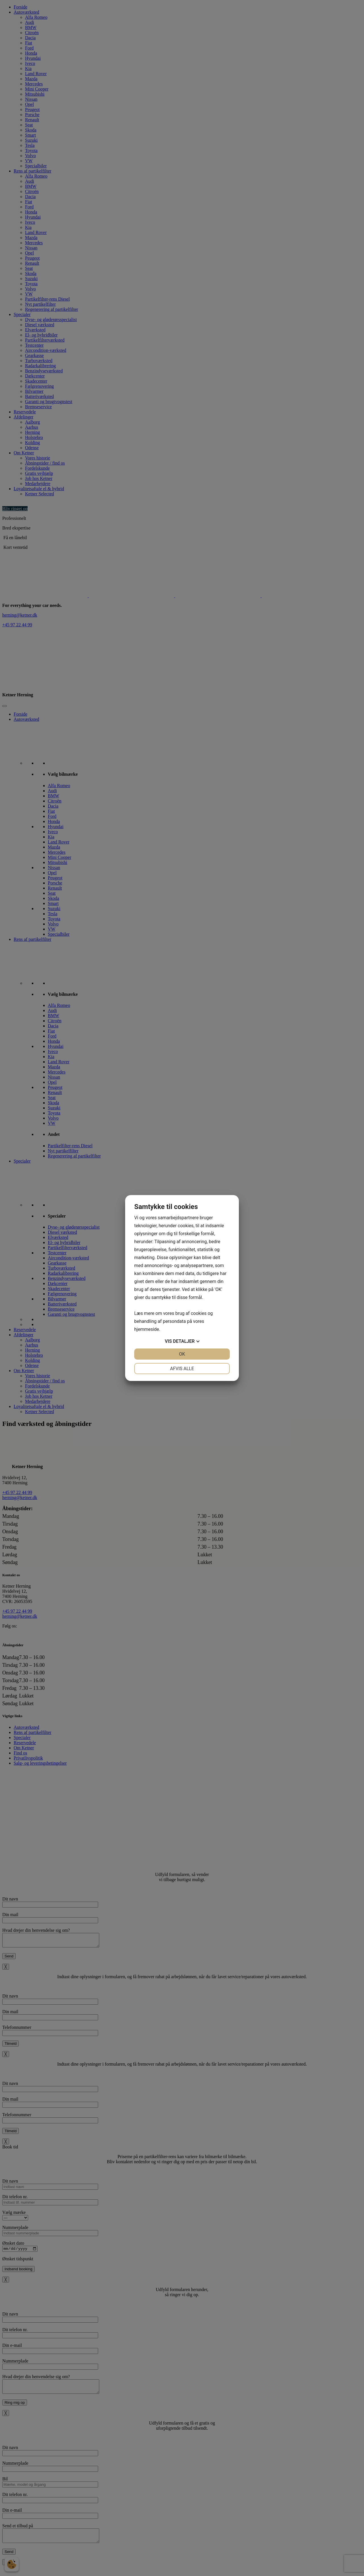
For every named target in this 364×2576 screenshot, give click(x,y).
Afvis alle (182, 1368)
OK (182, 1354)
